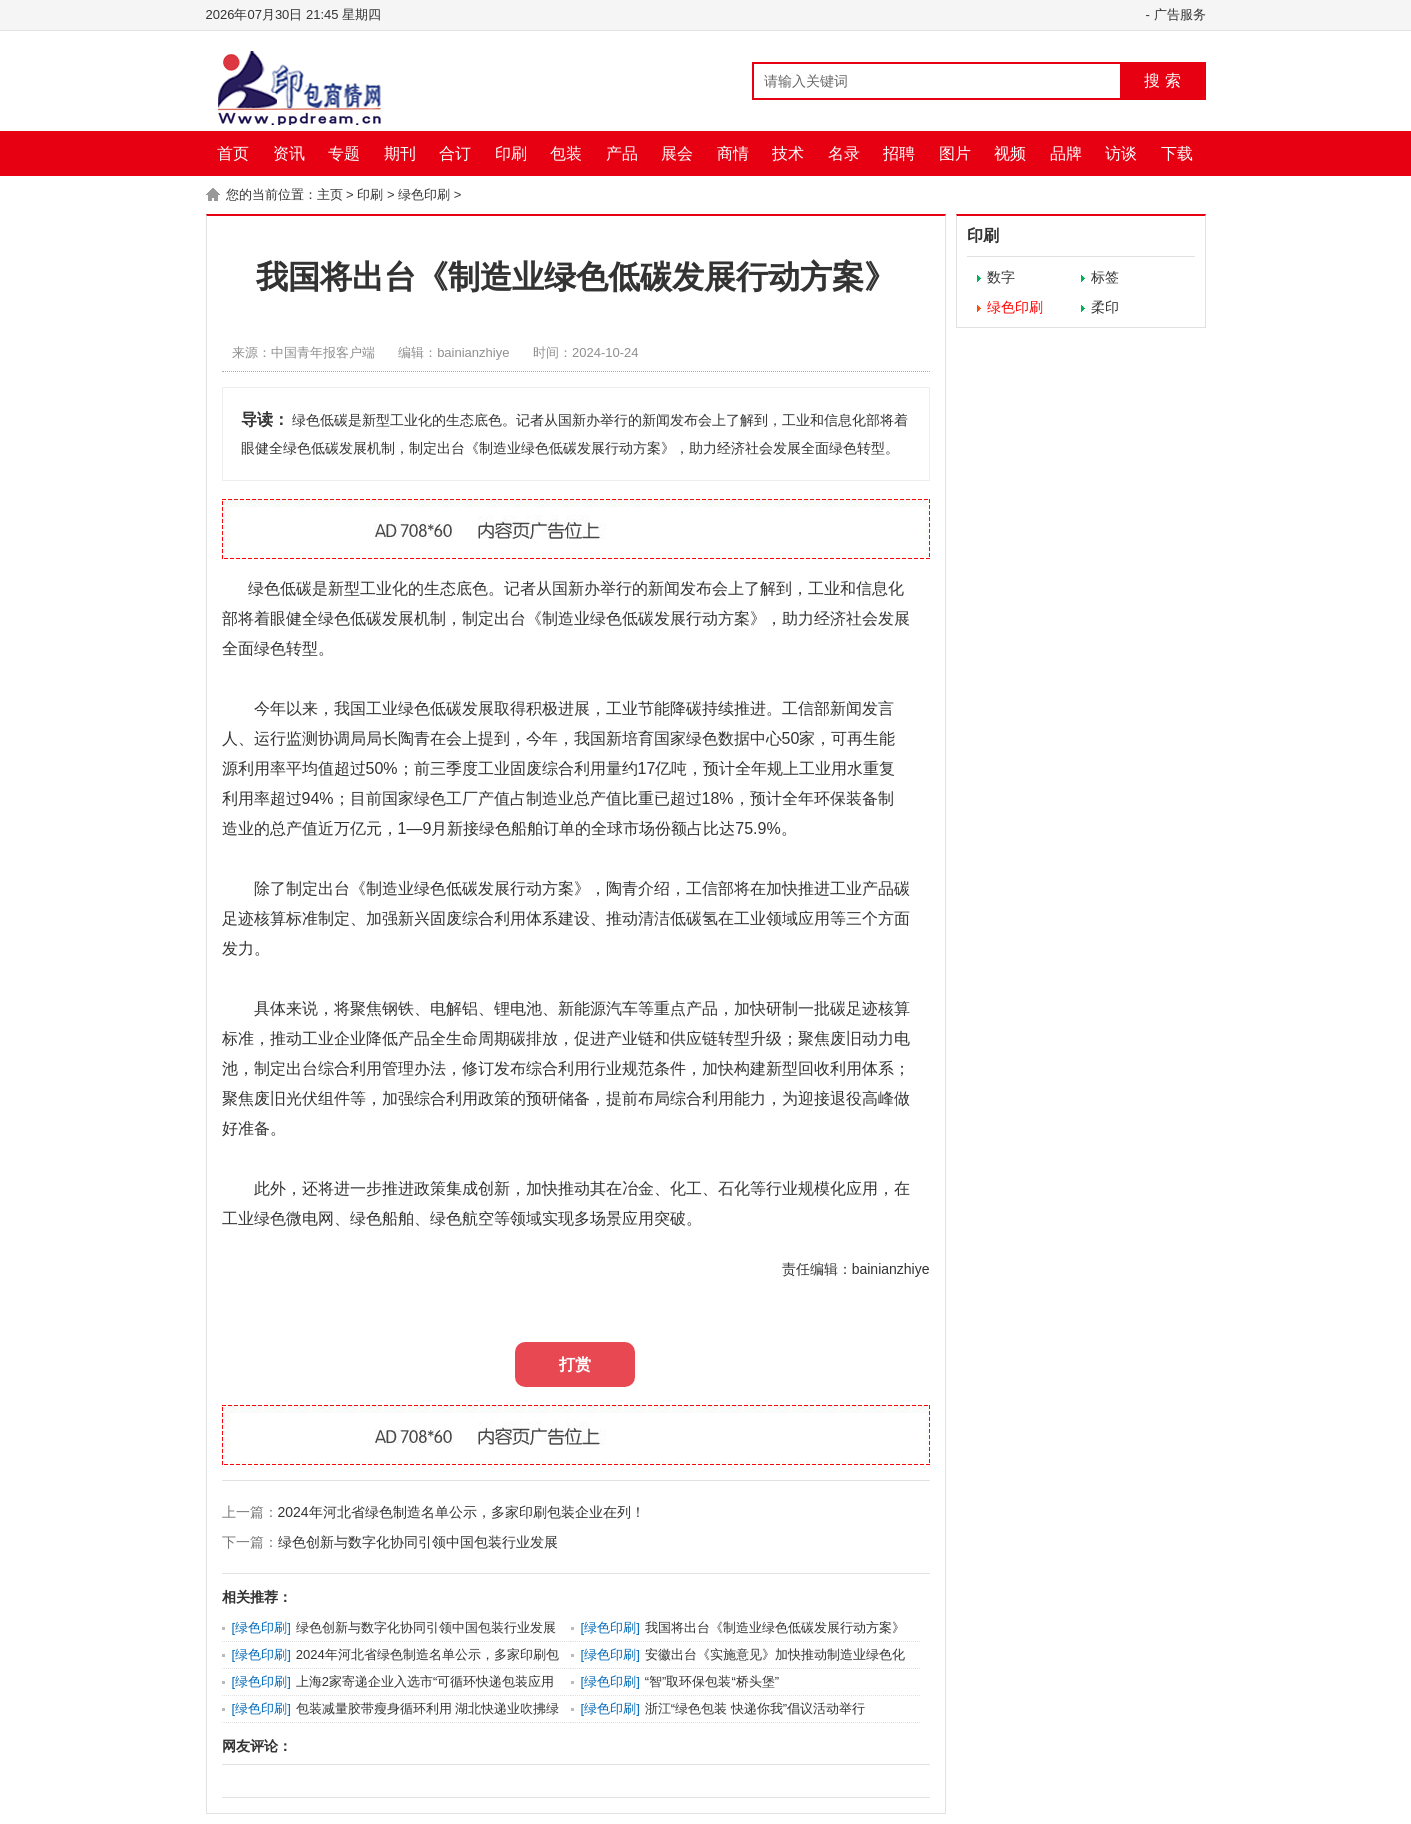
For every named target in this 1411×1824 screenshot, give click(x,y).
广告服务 (1180, 14)
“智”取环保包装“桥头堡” (712, 1681)
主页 (330, 194)
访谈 (1121, 153)
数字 (1001, 277)
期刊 (400, 153)
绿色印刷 (424, 194)
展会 (677, 153)
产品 (622, 153)
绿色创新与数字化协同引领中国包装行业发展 (418, 1542)
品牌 (1066, 153)
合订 (455, 153)
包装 (566, 153)
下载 (1177, 153)
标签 (1105, 277)
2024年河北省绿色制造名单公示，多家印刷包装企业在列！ (461, 1512)
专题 (344, 153)
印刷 (511, 153)
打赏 (575, 1364)
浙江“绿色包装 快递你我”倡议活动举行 (755, 1708)
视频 (1010, 153)
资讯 (289, 153)
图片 (955, 153)
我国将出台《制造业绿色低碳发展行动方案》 (775, 1627)
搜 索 (1162, 80)
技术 (788, 153)
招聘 (899, 153)
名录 (844, 153)
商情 (733, 153)
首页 (233, 153)
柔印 (1105, 307)
